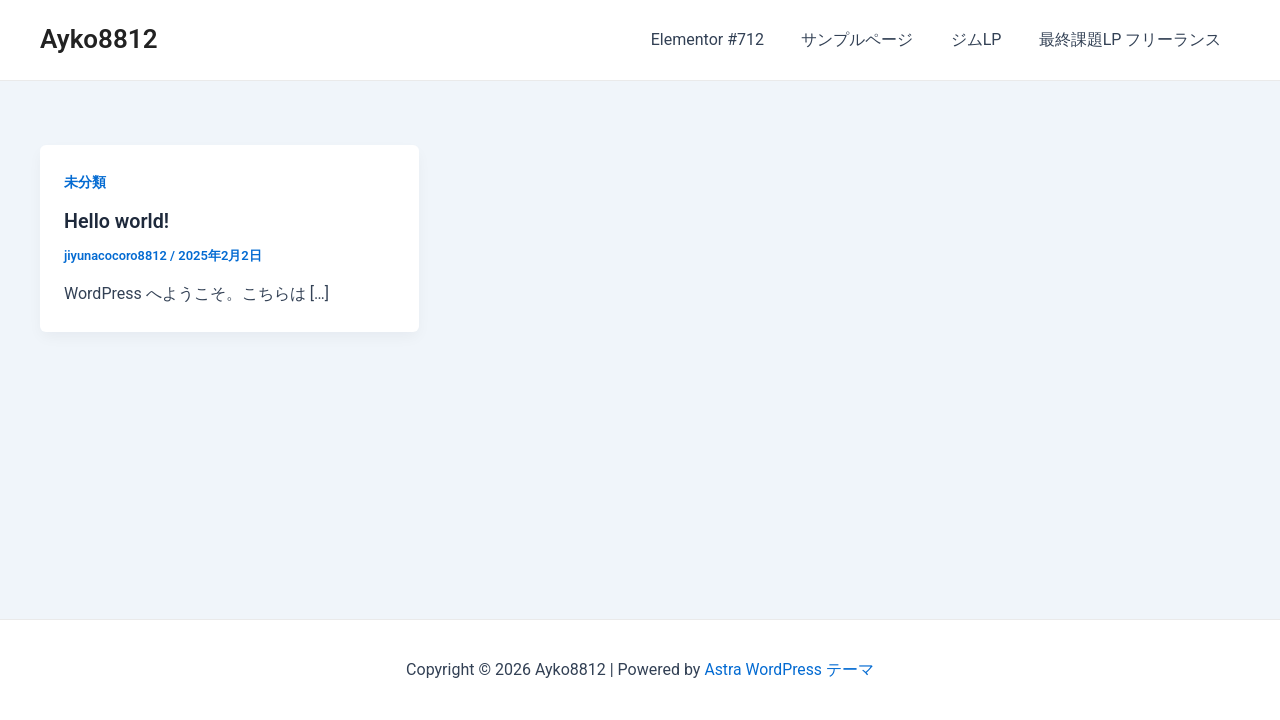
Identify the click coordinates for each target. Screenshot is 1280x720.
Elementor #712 (725, 39)
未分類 (85, 182)
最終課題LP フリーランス (1132, 39)
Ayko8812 (98, 39)
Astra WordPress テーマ (788, 669)
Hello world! (117, 221)
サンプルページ (871, 39)
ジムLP (984, 39)
